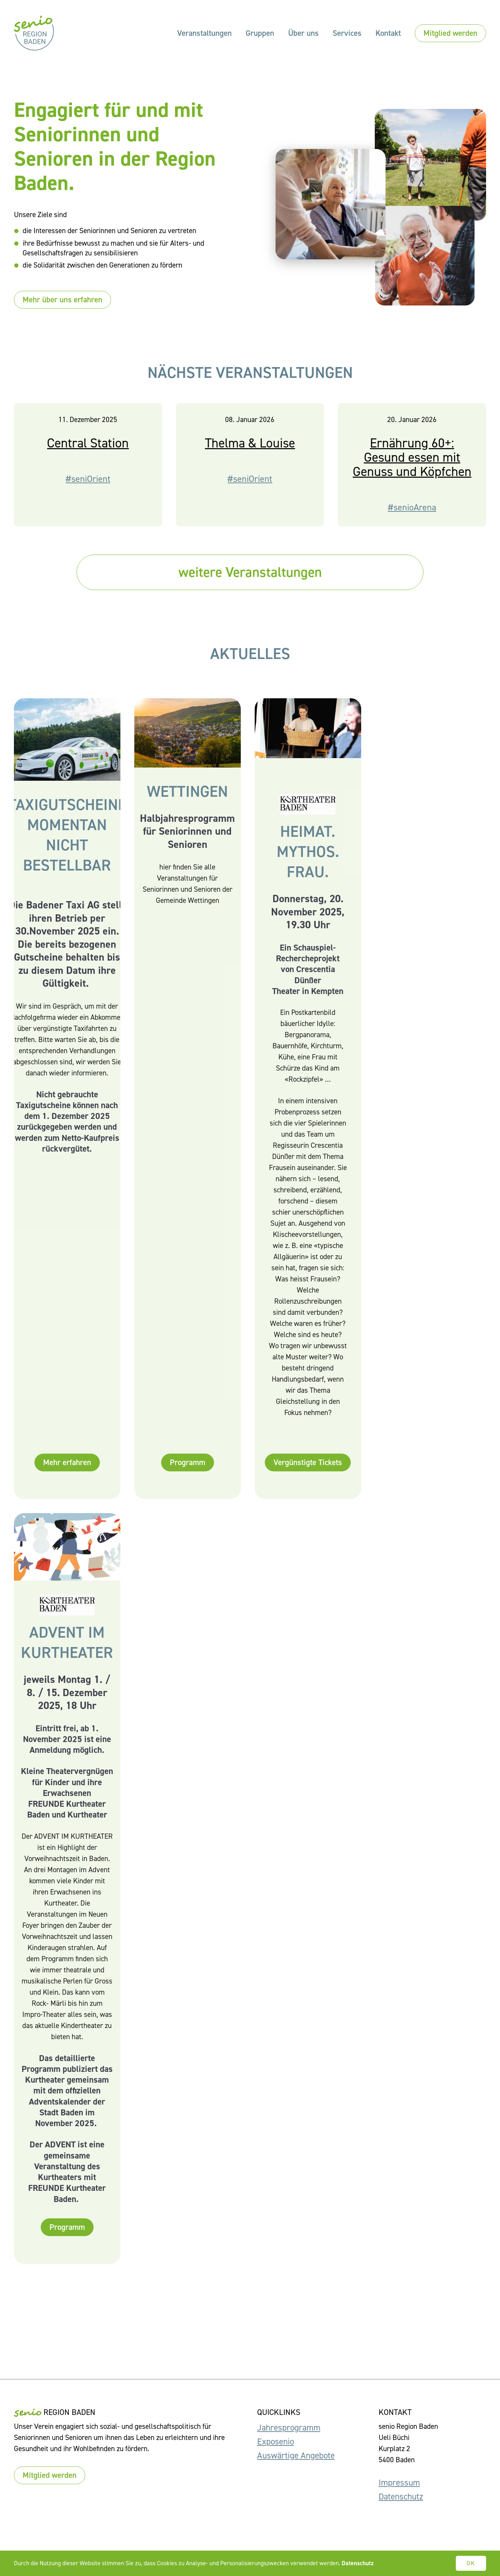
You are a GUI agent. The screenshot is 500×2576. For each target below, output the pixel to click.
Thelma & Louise (250, 461)
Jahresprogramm (288, 2427)
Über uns (303, 33)
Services (347, 33)
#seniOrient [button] (88, 497)
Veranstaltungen (204, 33)
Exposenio (275, 2441)
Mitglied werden (450, 33)
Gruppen (260, 33)
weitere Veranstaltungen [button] (250, 574)
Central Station (88, 461)
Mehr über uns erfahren (62, 299)
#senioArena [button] (412, 525)
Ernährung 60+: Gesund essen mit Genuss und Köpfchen (412, 475)
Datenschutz (401, 2496)
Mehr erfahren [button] (67, 1481)
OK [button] (471, 2563)
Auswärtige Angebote (296, 2455)
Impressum (399, 2482)
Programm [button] (187, 1481)
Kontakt (388, 33)
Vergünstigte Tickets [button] (307, 1481)
